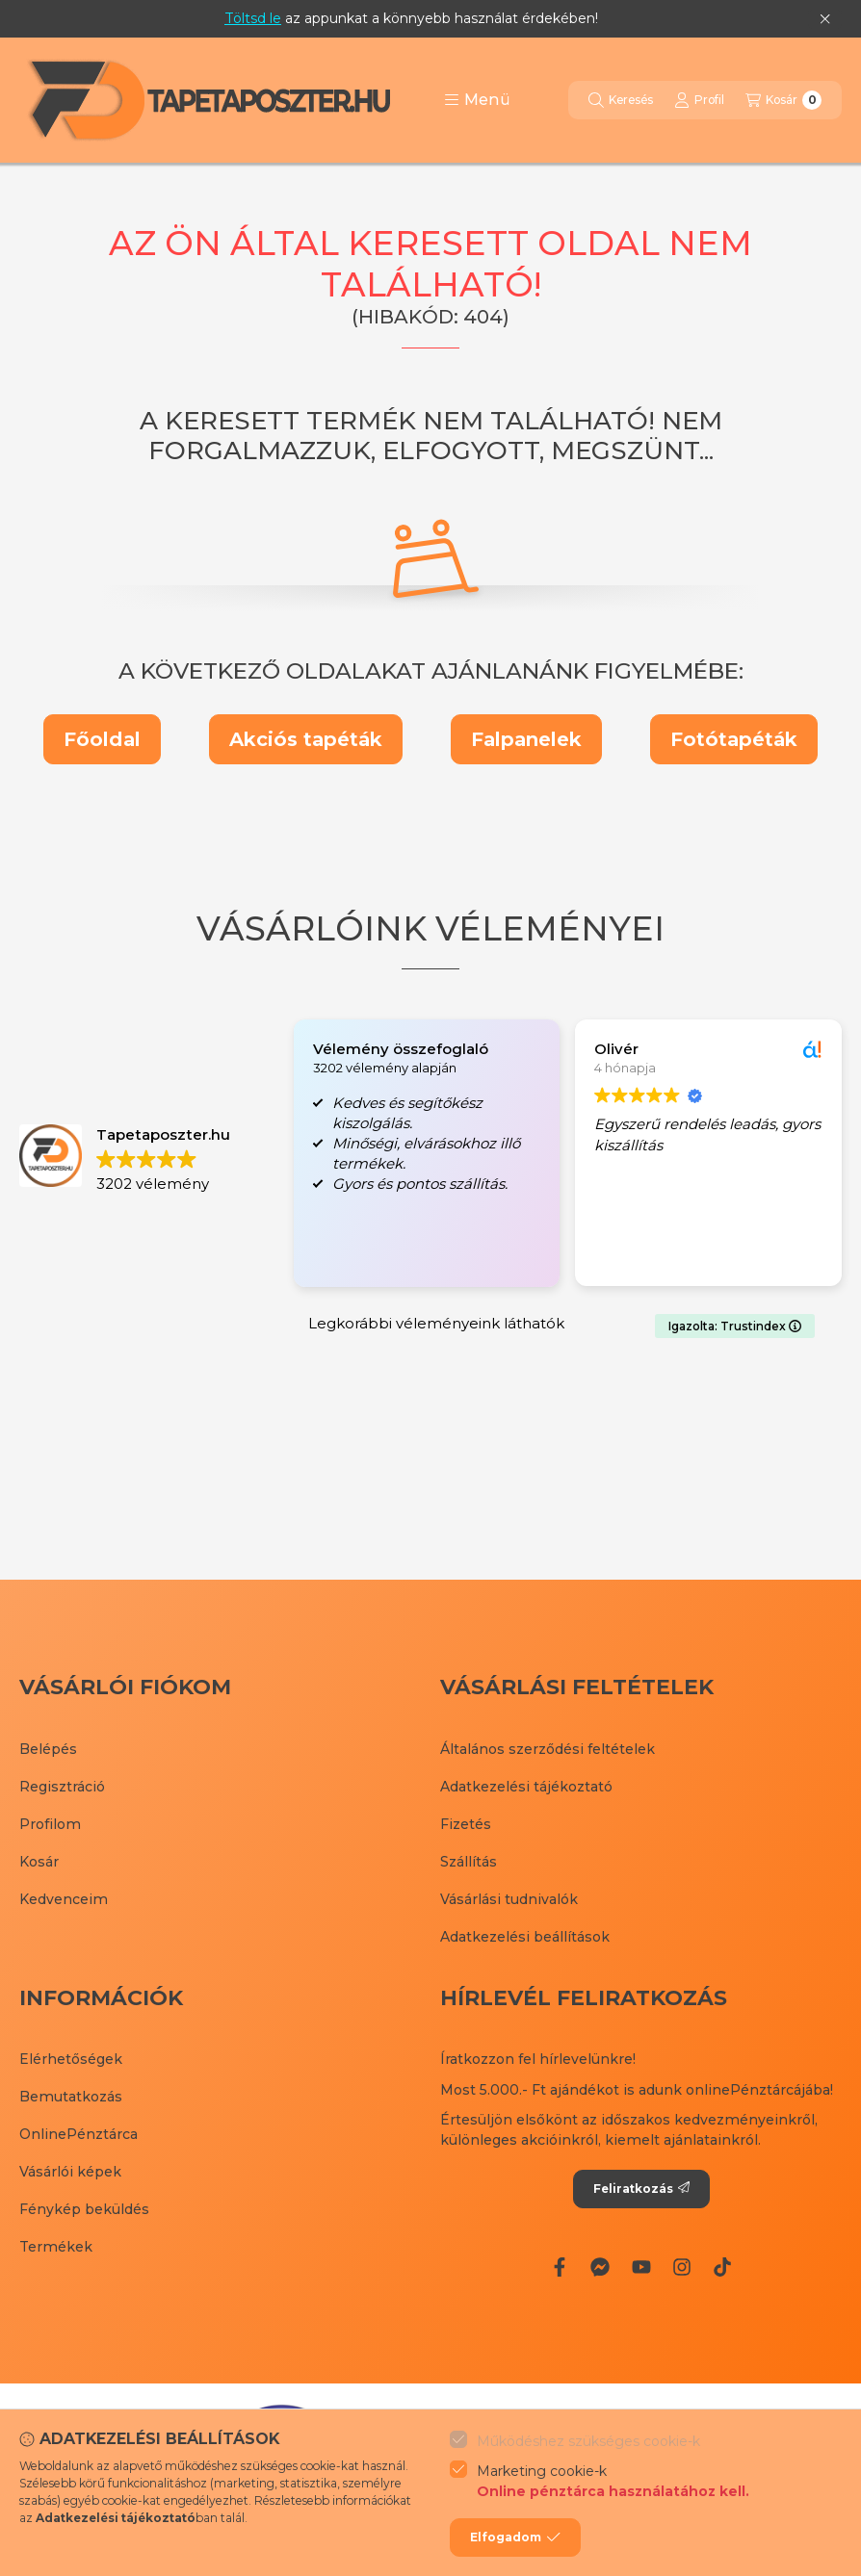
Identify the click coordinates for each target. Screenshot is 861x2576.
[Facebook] (559, 2267)
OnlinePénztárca (78, 2134)
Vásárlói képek (70, 2171)
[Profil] (699, 100)
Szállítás (468, 1861)
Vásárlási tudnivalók (509, 1899)
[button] (477, 100)
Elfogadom (515, 2537)
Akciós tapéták (305, 739)
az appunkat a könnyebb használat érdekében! (411, 18)
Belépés (48, 1749)
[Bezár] (825, 19)
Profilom (50, 1824)
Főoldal (102, 739)
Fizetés (465, 1824)
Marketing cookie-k (613, 2482)
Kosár (39, 1861)
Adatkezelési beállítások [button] (525, 1936)
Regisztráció (62, 1786)
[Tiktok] (722, 2267)
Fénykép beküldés (84, 2209)
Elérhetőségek (70, 2059)
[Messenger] (600, 2267)
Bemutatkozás (70, 2096)
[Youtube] (640, 2267)
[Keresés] (620, 100)
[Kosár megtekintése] (783, 100)
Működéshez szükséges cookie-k (588, 2441)
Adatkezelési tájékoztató (526, 1786)
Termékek (55, 2246)
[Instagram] (682, 2267)
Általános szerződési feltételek (547, 1749)
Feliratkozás (641, 2188)
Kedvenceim (63, 1899)
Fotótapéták (733, 739)
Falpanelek (526, 739)
